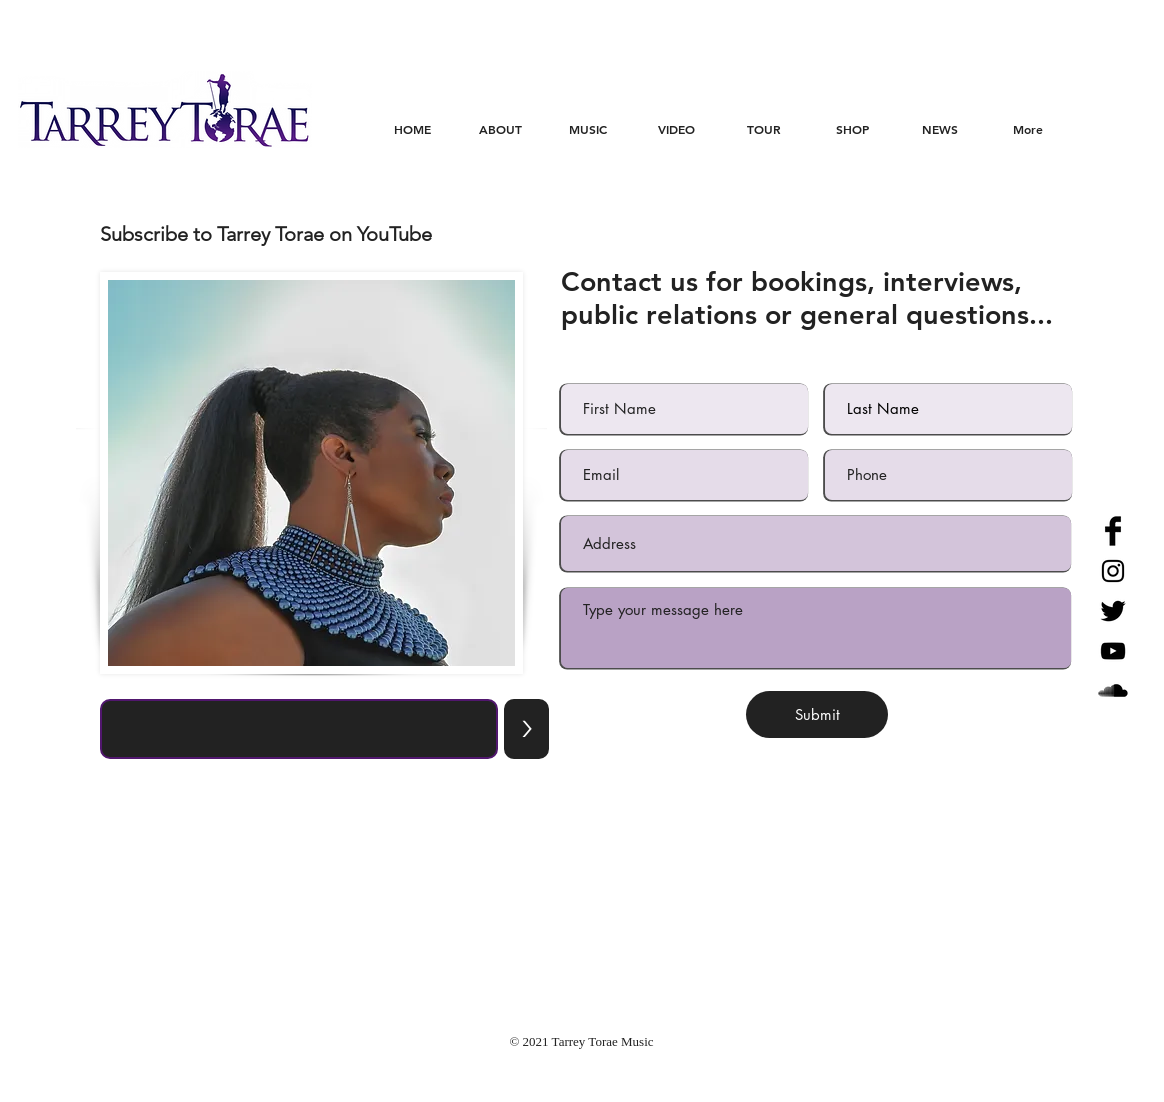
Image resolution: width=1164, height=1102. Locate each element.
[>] (526, 729)
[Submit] (817, 714)
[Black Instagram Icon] (1113, 571)
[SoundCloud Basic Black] (1113, 691)
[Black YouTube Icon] (1113, 651)
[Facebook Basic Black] (1113, 531)
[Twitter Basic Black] (1113, 611)
